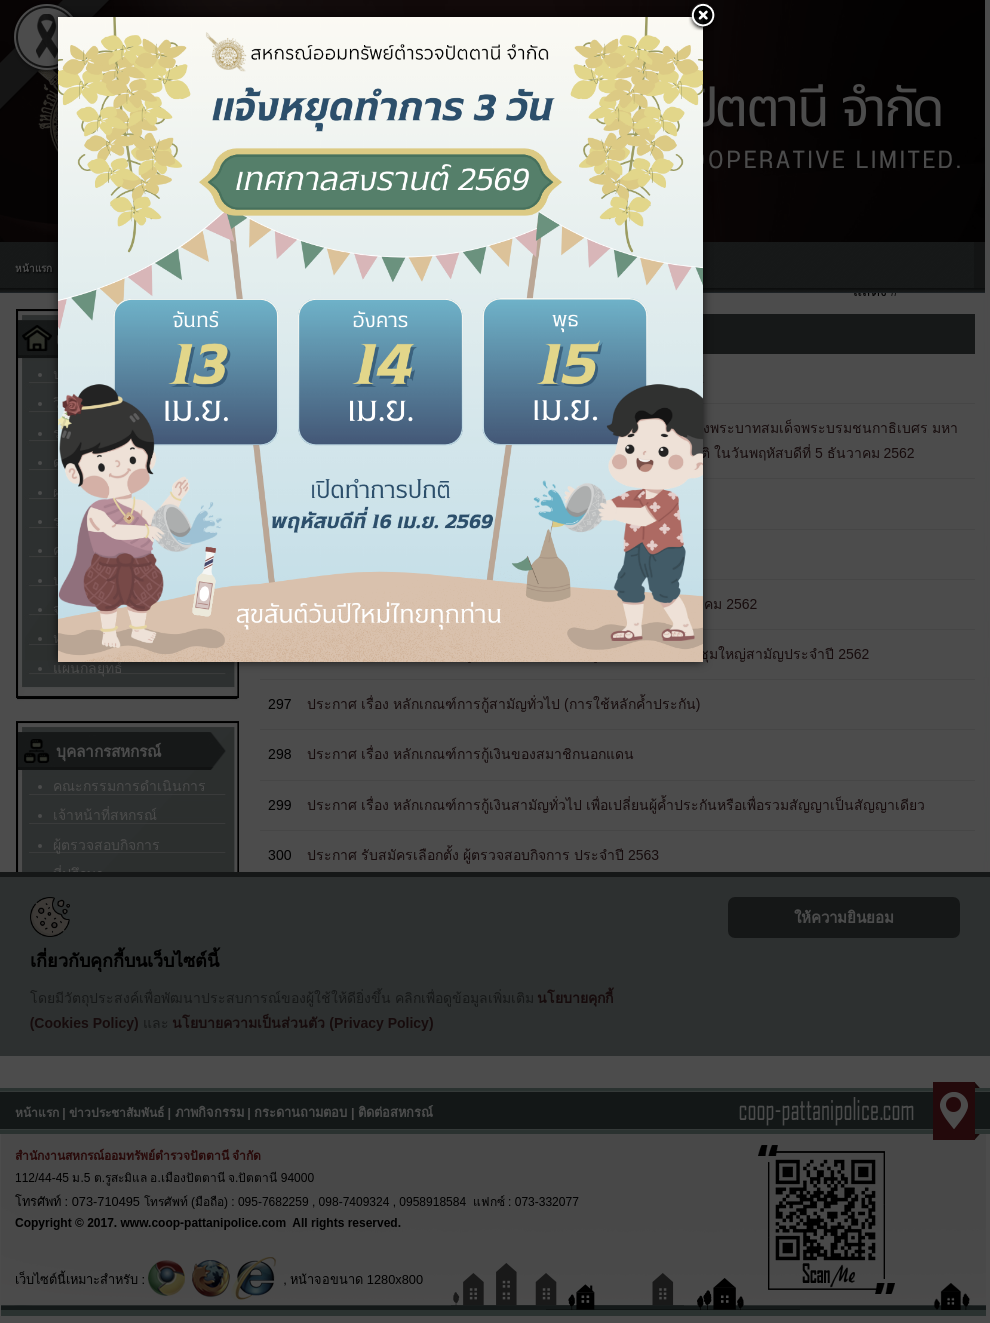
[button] (703, 17)
